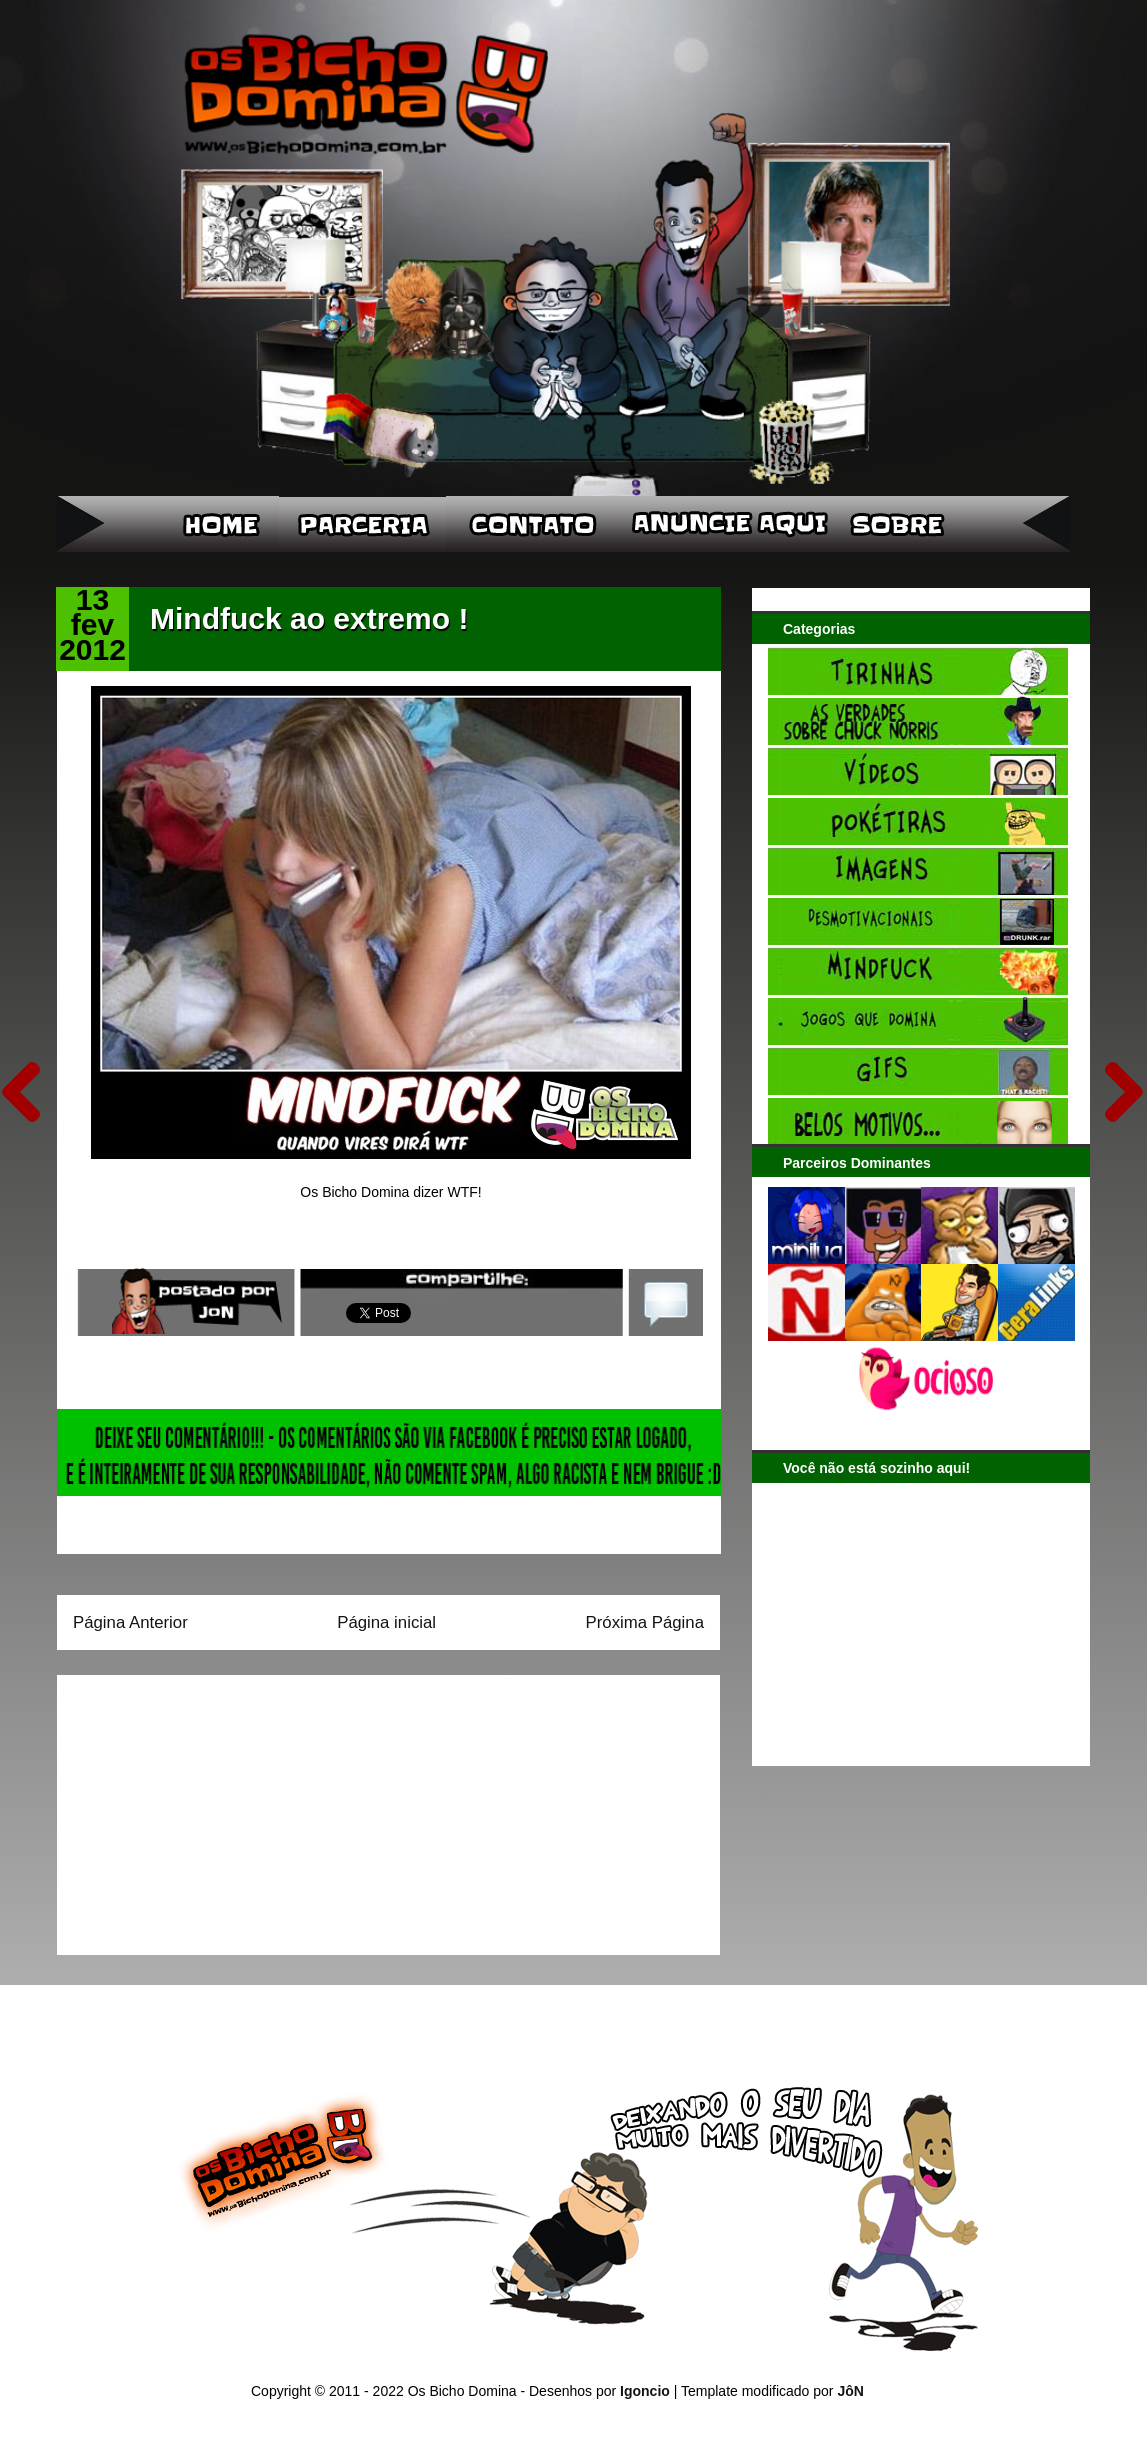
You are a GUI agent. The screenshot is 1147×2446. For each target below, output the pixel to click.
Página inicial (386, 1622)
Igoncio (645, 2391)
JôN (850, 2391)
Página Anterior (130, 1622)
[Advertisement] (198, 1808)
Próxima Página (645, 1622)
